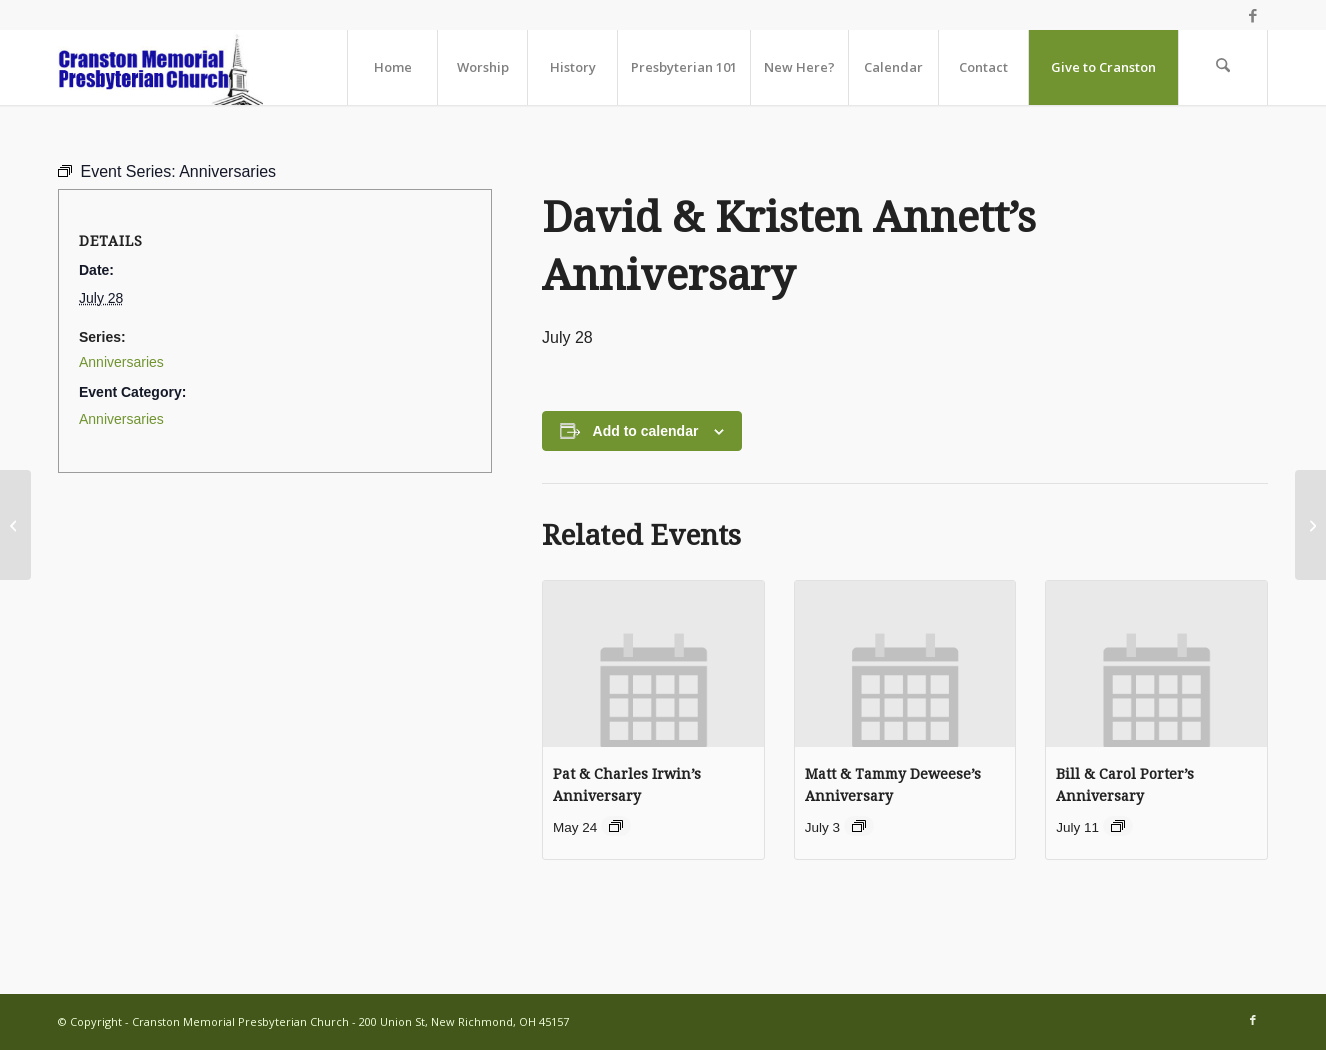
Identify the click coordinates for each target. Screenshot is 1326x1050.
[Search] (1223, 67)
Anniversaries (121, 362)
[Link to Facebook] (1253, 15)
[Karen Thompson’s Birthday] (1310, 525)
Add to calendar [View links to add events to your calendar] (646, 431)
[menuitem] (392, 67)
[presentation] (653, 663)
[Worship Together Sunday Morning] (15, 525)
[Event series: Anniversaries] (616, 826)
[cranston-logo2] (160, 67)
